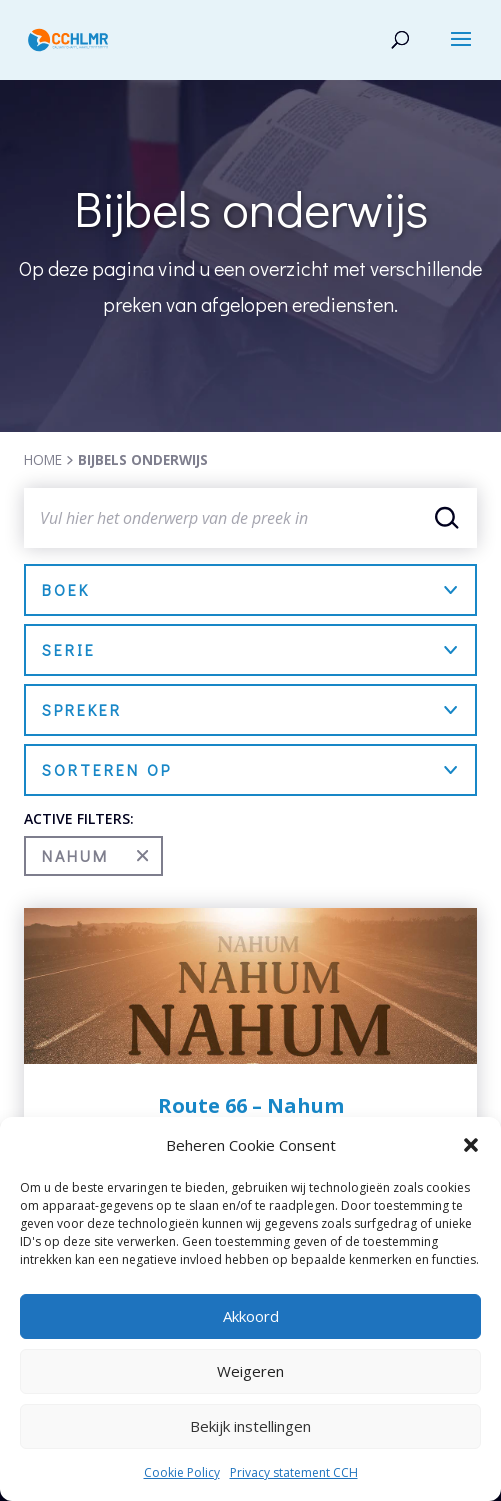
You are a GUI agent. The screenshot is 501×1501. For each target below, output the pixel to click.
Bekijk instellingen (250, 1426)
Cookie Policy (182, 1472)
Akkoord (251, 1316)
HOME (43, 459)
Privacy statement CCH (294, 1472)
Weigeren (250, 1371)
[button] (471, 1145)
